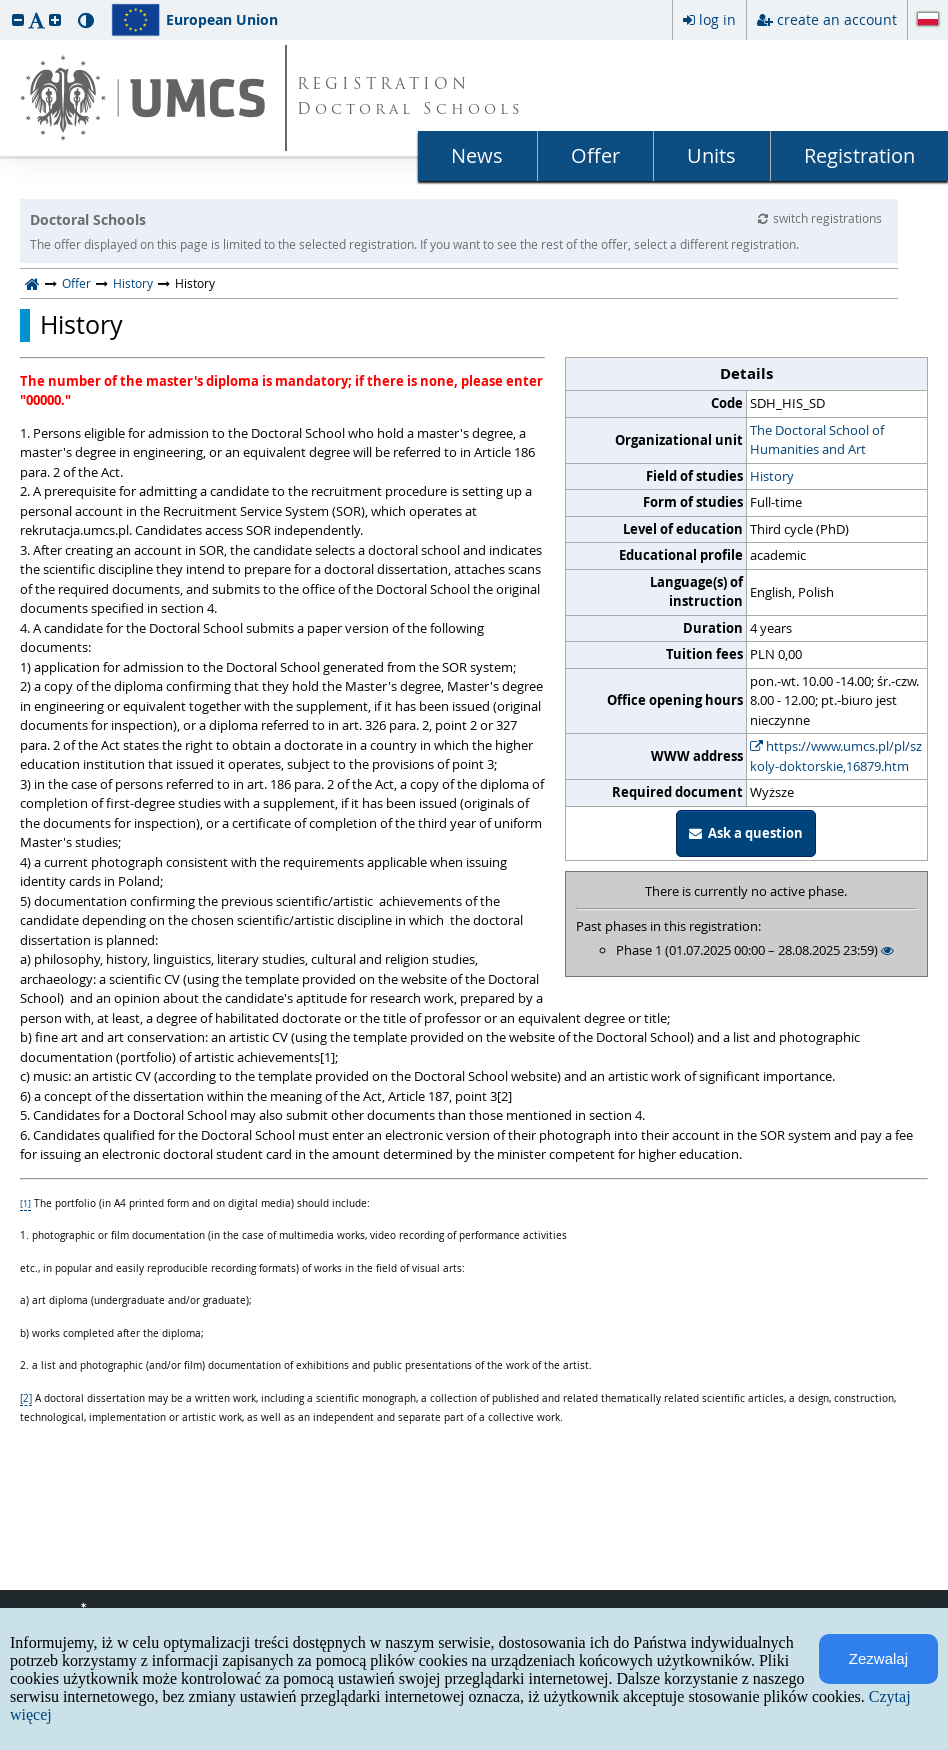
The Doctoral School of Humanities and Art (817, 440)
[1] (25, 1204)
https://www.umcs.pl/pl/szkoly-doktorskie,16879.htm (836, 756)
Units (711, 155)
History (133, 283)
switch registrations (820, 218)
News (477, 155)
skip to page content (5, 5)
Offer (595, 155)
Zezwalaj (878, 1658)
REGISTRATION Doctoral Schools (410, 98)
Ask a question (746, 833)
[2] (26, 1398)
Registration (859, 155)
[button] (18, 19)
